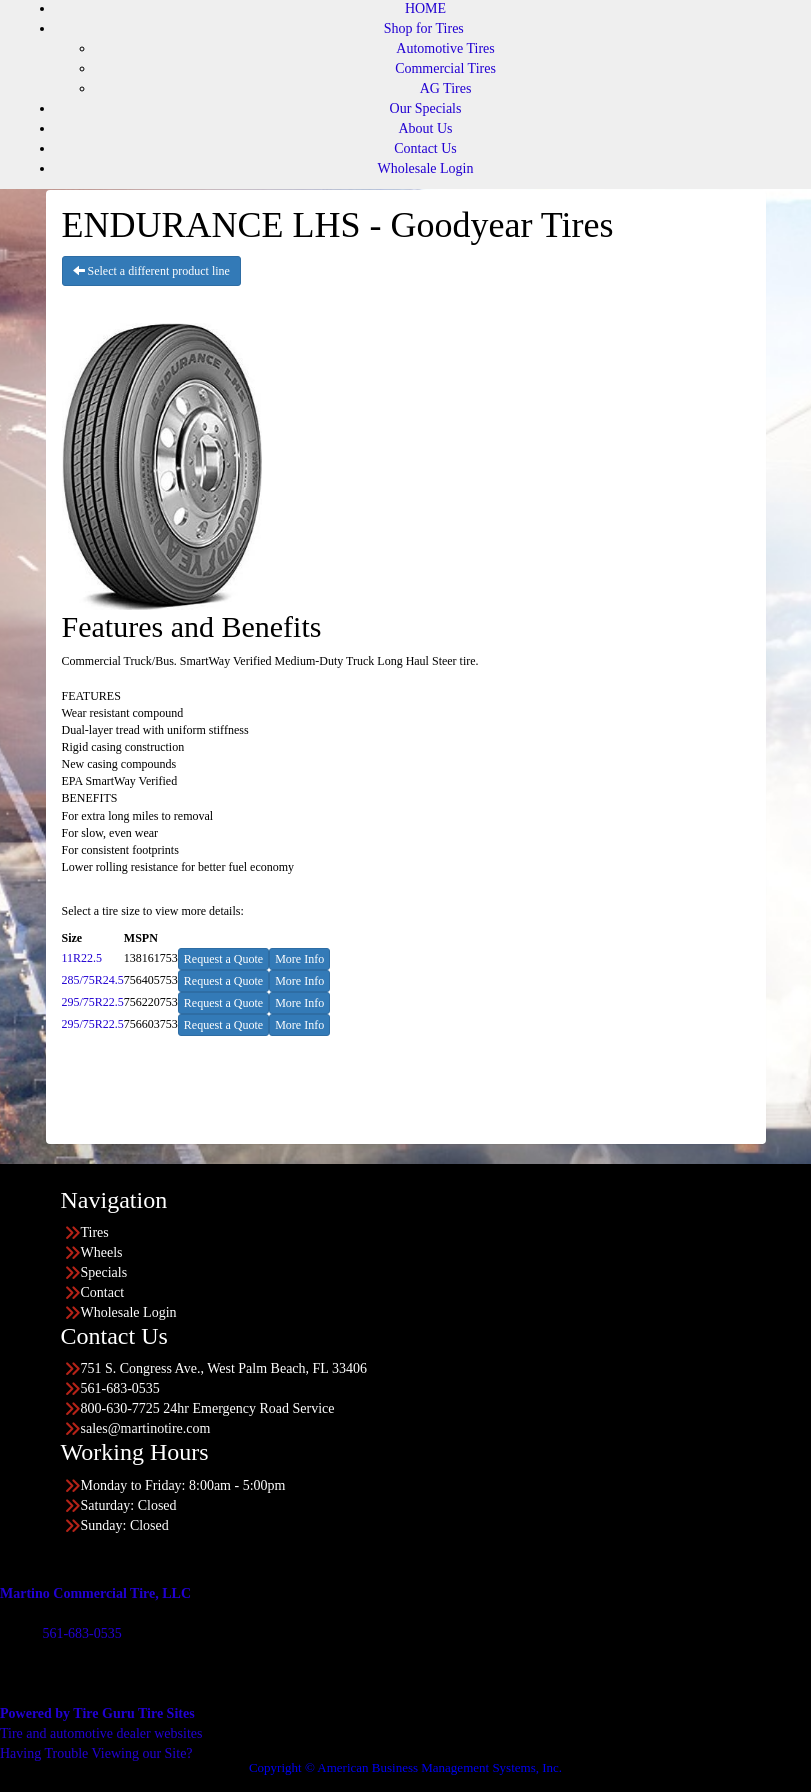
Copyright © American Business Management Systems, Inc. (405, 1767)
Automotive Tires (445, 48)
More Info (299, 959)
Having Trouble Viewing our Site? (96, 1753)
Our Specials (426, 108)
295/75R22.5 (93, 1002)
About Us (425, 128)
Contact (103, 1292)
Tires (95, 1232)
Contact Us (425, 148)
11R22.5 (82, 958)
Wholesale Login (425, 168)
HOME (425, 8)
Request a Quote (223, 959)
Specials (104, 1272)
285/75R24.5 (93, 980)
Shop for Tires (424, 28)
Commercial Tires (445, 68)
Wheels (102, 1252)
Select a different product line (151, 271)
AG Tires (446, 88)
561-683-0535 (81, 1633)
